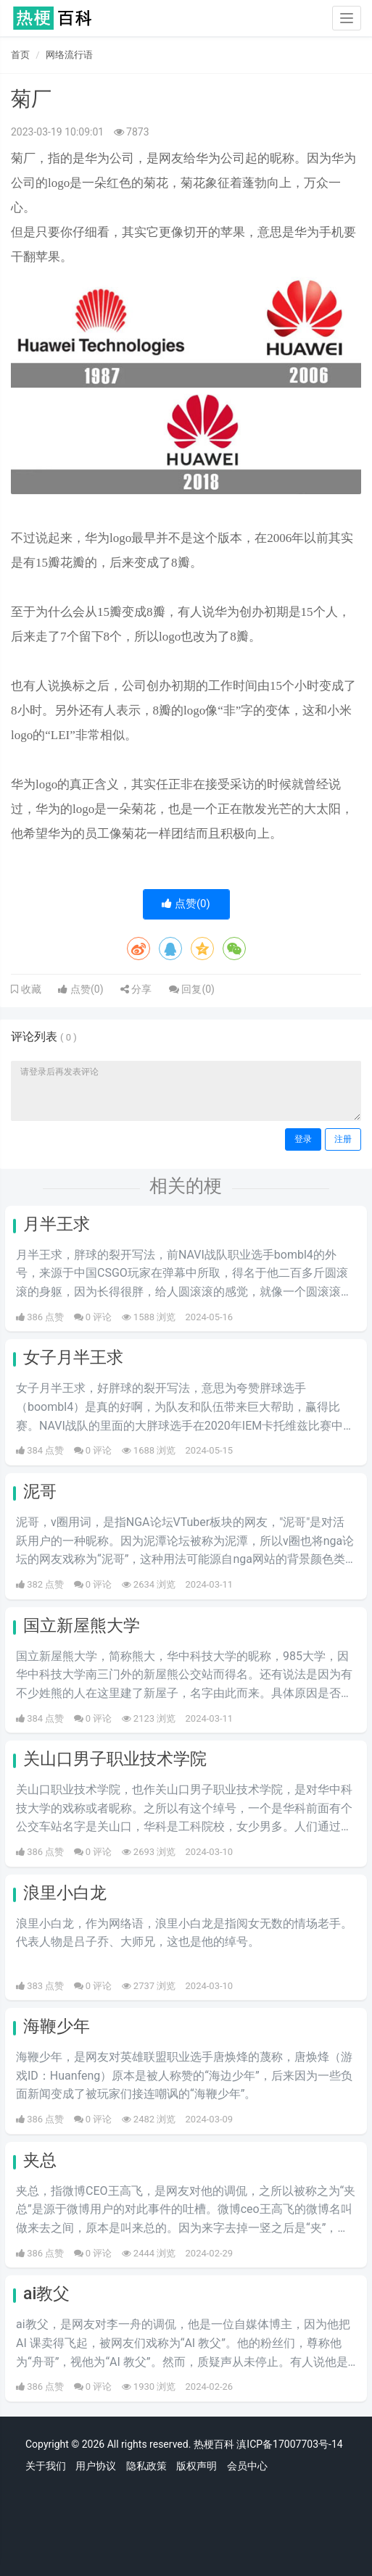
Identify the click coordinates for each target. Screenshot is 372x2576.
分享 (136, 989)
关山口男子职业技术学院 (115, 1759)
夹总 (40, 2160)
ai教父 (46, 2294)
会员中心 (247, 2466)
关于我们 (45, 2466)
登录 (303, 1139)
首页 (20, 54)
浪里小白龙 (65, 1893)
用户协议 (95, 2466)
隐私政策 (146, 2466)
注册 (343, 1139)
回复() (192, 989)
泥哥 (40, 1491)
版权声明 (196, 2466)
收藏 (29, 989)
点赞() (186, 903)
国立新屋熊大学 (81, 1625)
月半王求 (56, 1224)
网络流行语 (69, 54)
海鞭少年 (56, 2026)
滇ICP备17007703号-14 (289, 2444)
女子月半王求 (73, 1357)
